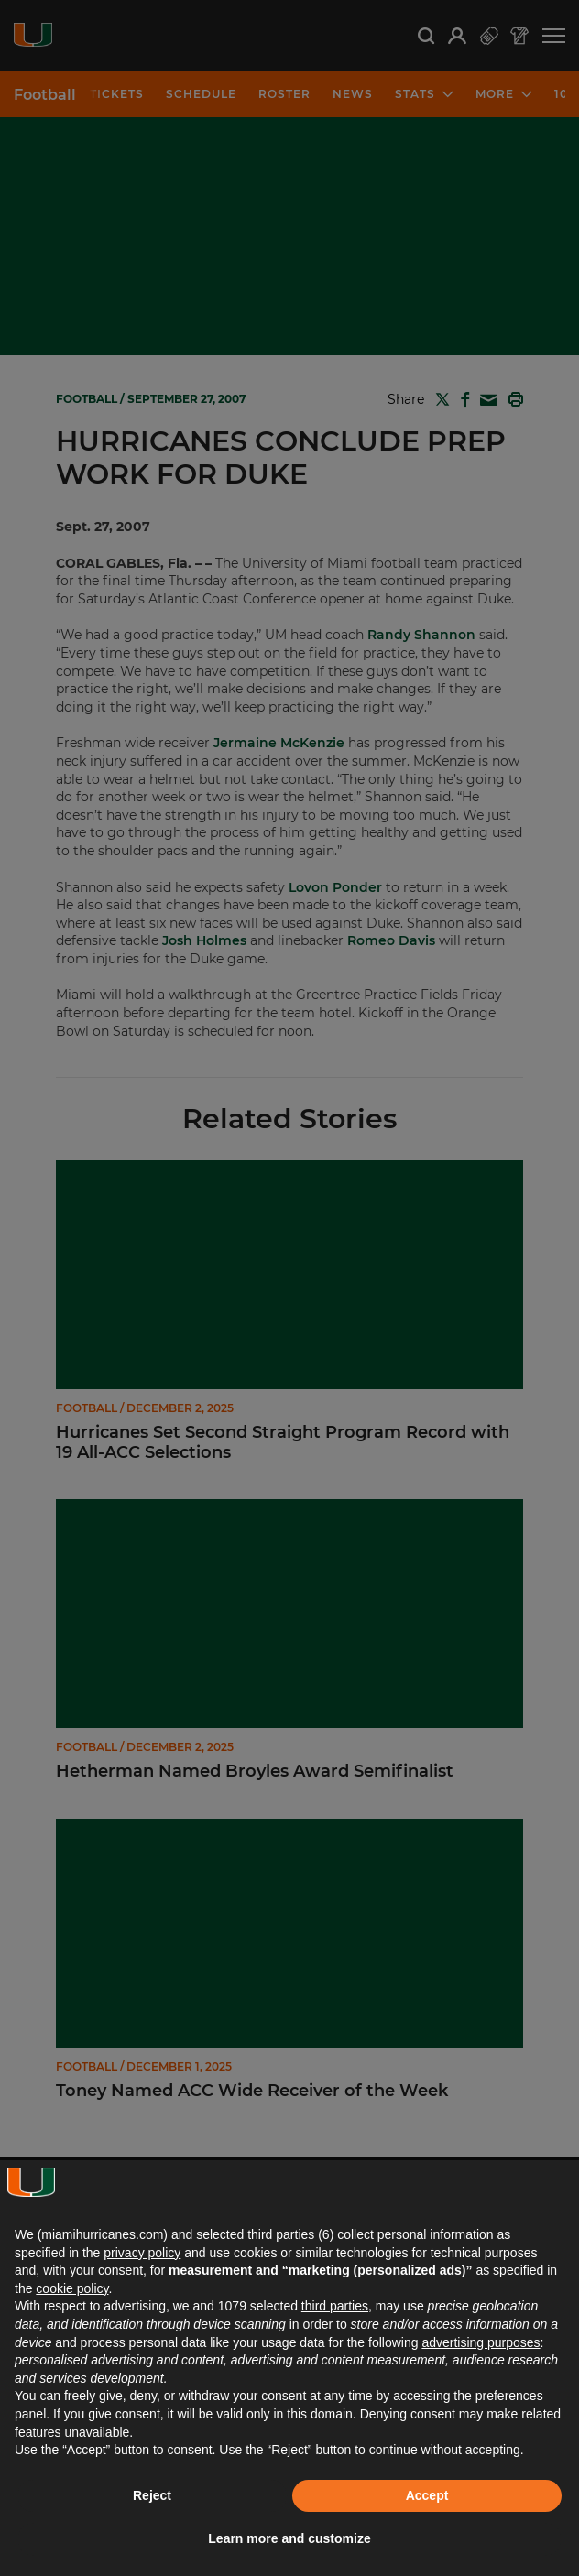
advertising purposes (480, 2342)
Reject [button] (152, 2495)
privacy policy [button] (142, 2252)
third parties (334, 2306)
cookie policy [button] (72, 2288)
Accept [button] (427, 2495)
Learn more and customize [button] (289, 2538)
